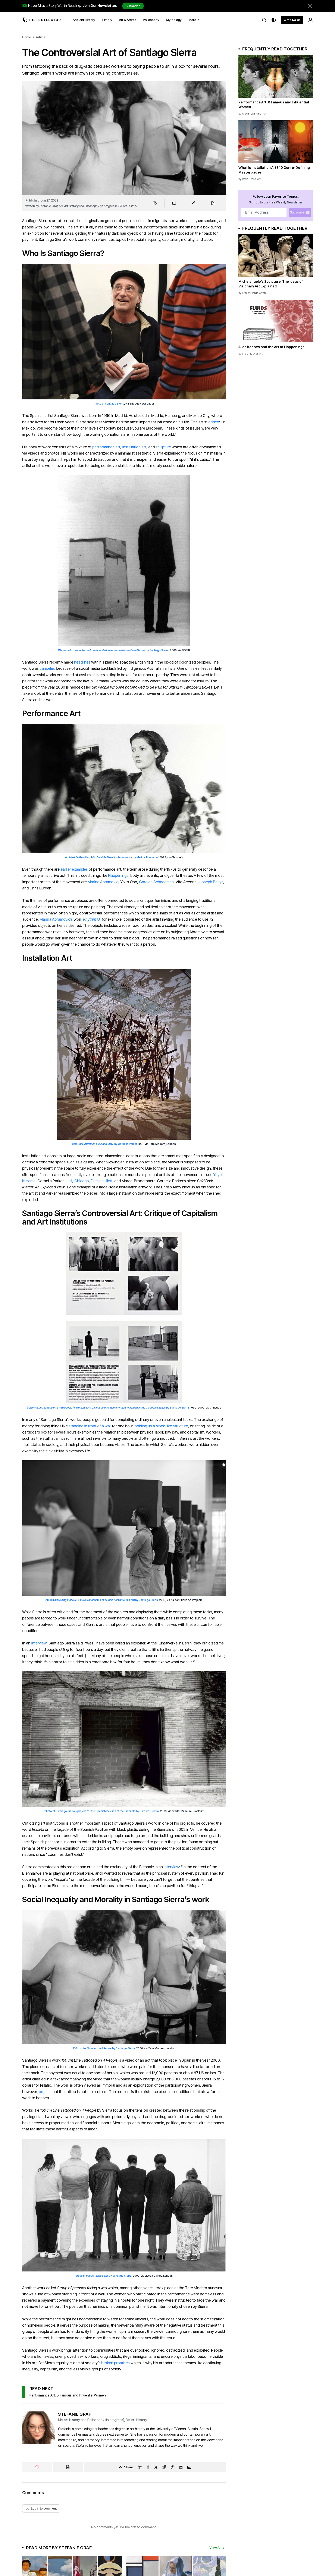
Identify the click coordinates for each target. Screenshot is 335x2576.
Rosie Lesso (249, 179)
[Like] (37, 2467)
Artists (40, 37)
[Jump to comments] (154, 203)
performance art (106, 447)
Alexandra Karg (252, 113)
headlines (82, 662)
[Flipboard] (181, 2467)
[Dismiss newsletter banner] (310, 6)
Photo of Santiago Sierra (109, 403)
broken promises (115, 2363)
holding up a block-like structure (161, 1426)
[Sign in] (310, 20)
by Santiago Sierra (113, 650)
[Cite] (212, 203)
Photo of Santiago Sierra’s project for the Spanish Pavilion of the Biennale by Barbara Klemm (101, 1811)
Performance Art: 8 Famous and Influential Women (67, 2395)
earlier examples (74, 869)
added (213, 422)
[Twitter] (155, 2467)
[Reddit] (164, 2467)
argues (44, 2091)
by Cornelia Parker (104, 1143)
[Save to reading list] (174, 203)
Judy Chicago (77, 1181)
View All (217, 2548)
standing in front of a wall (90, 1426)
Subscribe (133, 6)
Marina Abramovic (103, 882)
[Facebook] (148, 2467)
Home (26, 37)
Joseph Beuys (211, 882)
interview (39, 1643)
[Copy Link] (172, 2467)
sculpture (163, 447)
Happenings (118, 875)
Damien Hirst (101, 1181)
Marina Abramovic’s (56, 919)
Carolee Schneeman (156, 882)
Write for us (292, 20)
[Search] (264, 20)
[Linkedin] (140, 2467)
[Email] (189, 2467)
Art (264, 113)
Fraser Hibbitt (250, 292)
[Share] (193, 203)
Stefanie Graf (48, 206)
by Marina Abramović (112, 857)
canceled (47, 668)
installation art (134, 447)
